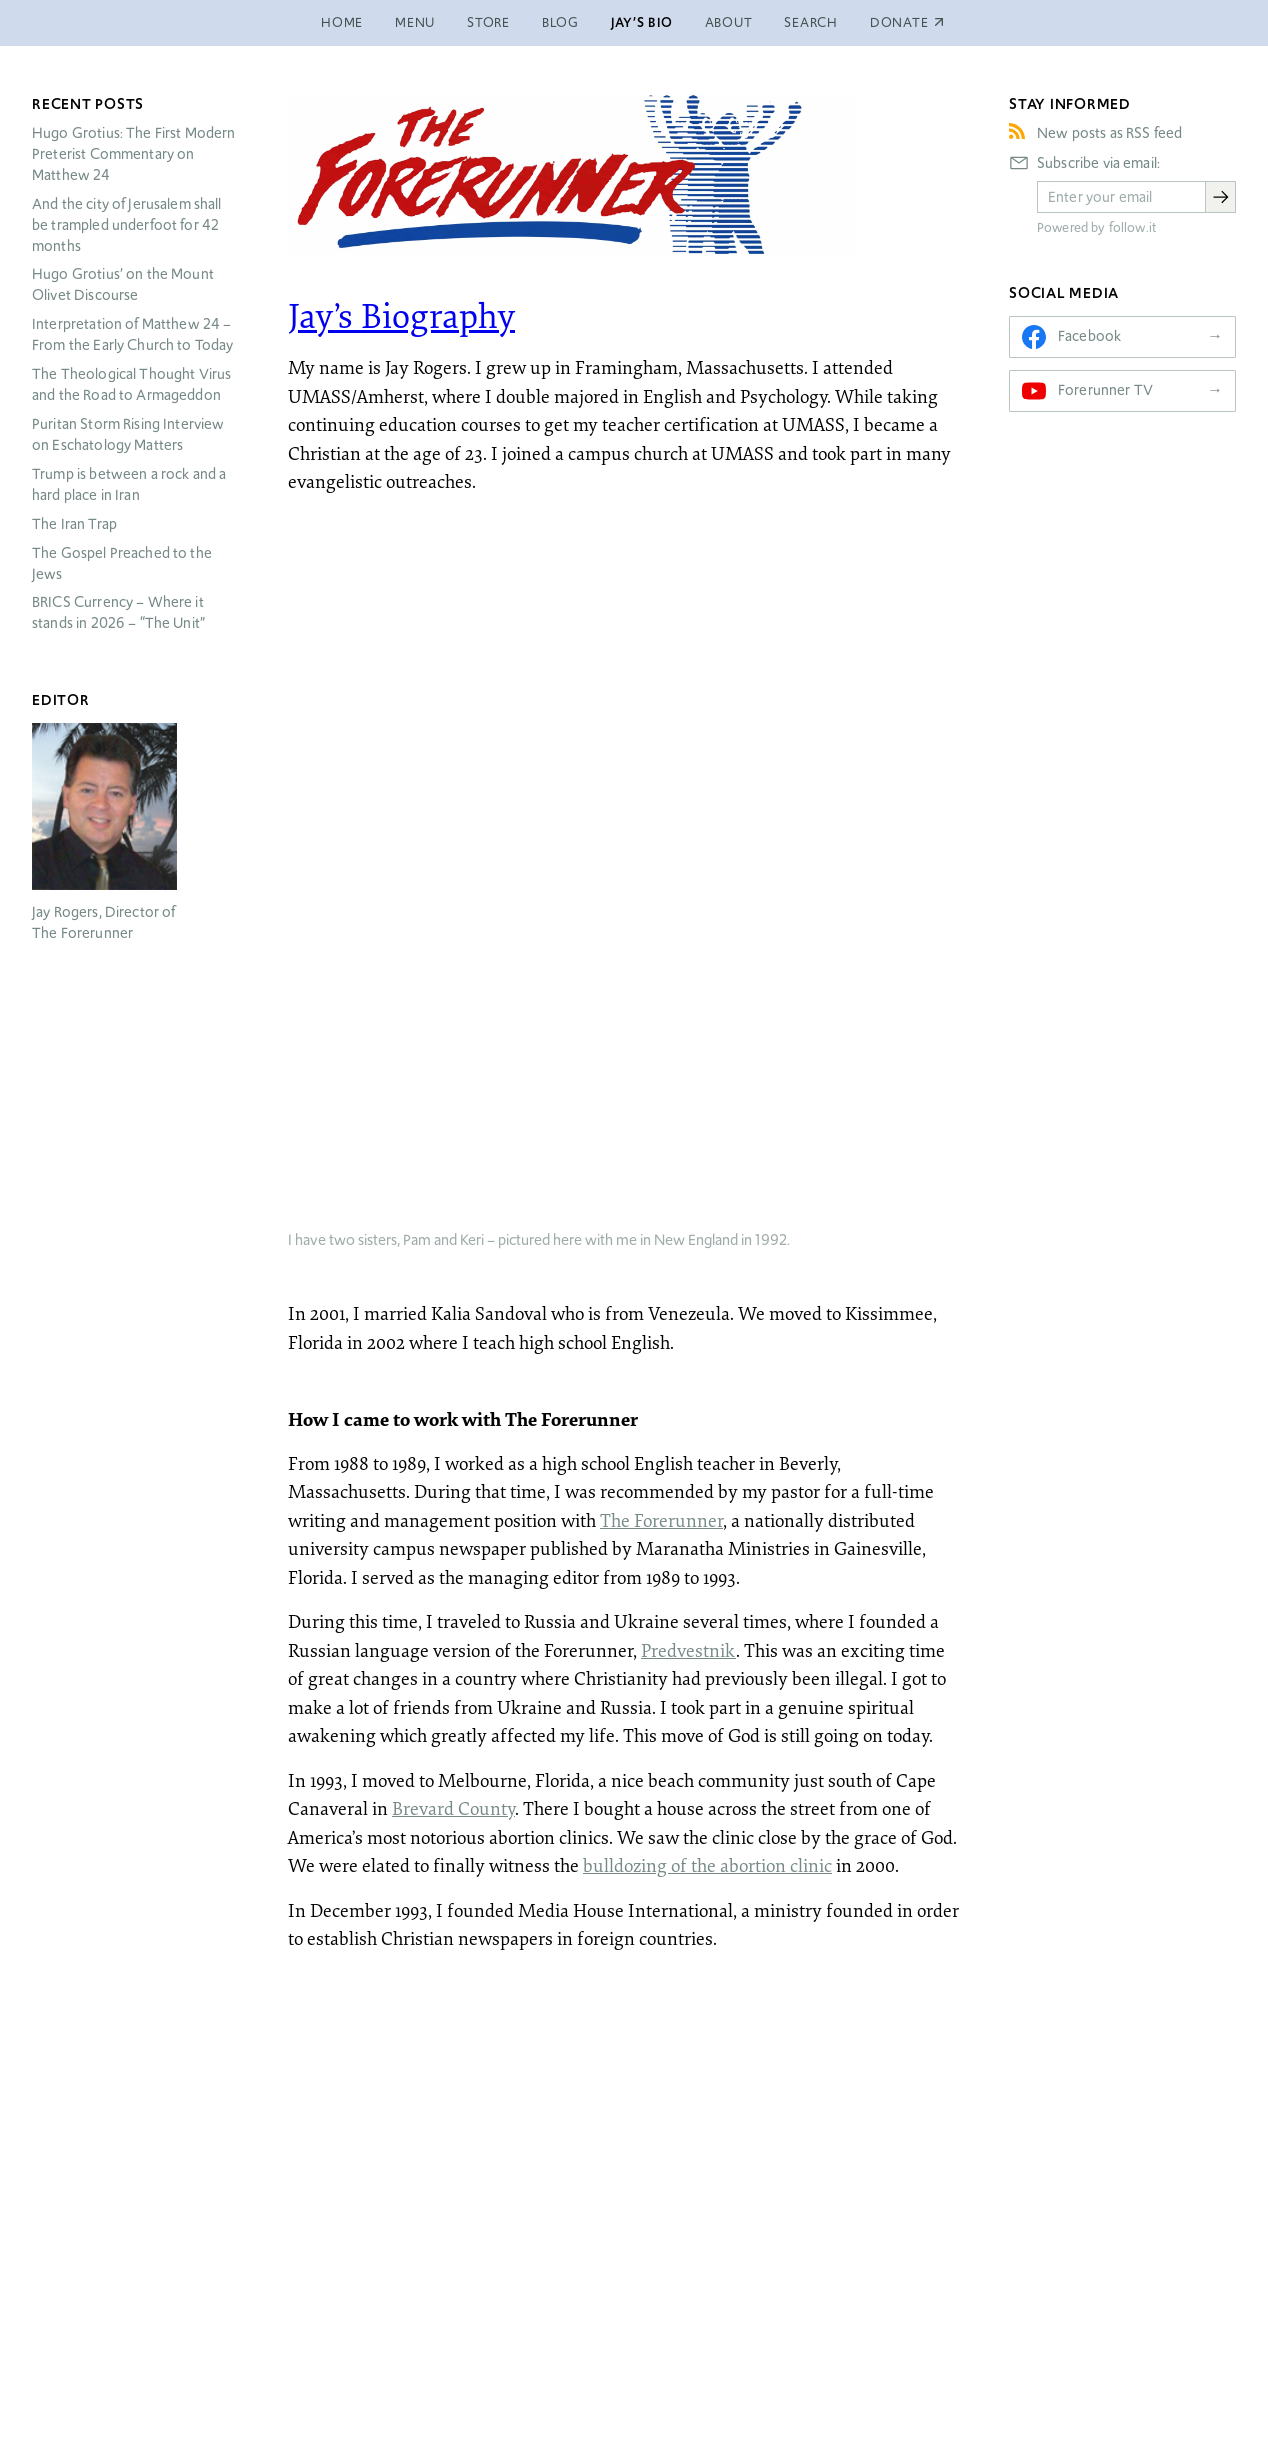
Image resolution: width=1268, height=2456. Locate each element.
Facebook (1089, 336)
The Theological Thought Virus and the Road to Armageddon (131, 384)
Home (342, 22)
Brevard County (453, 1135)
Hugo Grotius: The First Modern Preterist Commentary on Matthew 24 (134, 154)
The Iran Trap (74, 524)
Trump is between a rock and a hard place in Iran (129, 484)
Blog (560, 22)
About (729, 22)
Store (488, 22)
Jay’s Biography (401, 315)
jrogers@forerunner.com (634, 2429)
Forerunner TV (1105, 390)
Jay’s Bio (642, 22)
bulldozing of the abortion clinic (707, 1192)
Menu (415, 22)
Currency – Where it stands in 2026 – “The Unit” (118, 612)
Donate (899, 2326)
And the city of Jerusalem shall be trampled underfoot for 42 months (127, 225)
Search (811, 22)
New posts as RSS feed (1109, 133)
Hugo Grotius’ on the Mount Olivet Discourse (123, 284)
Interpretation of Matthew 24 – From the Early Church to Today (133, 334)
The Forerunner (661, 847)
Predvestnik (688, 977)
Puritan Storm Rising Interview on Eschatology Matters (128, 434)
